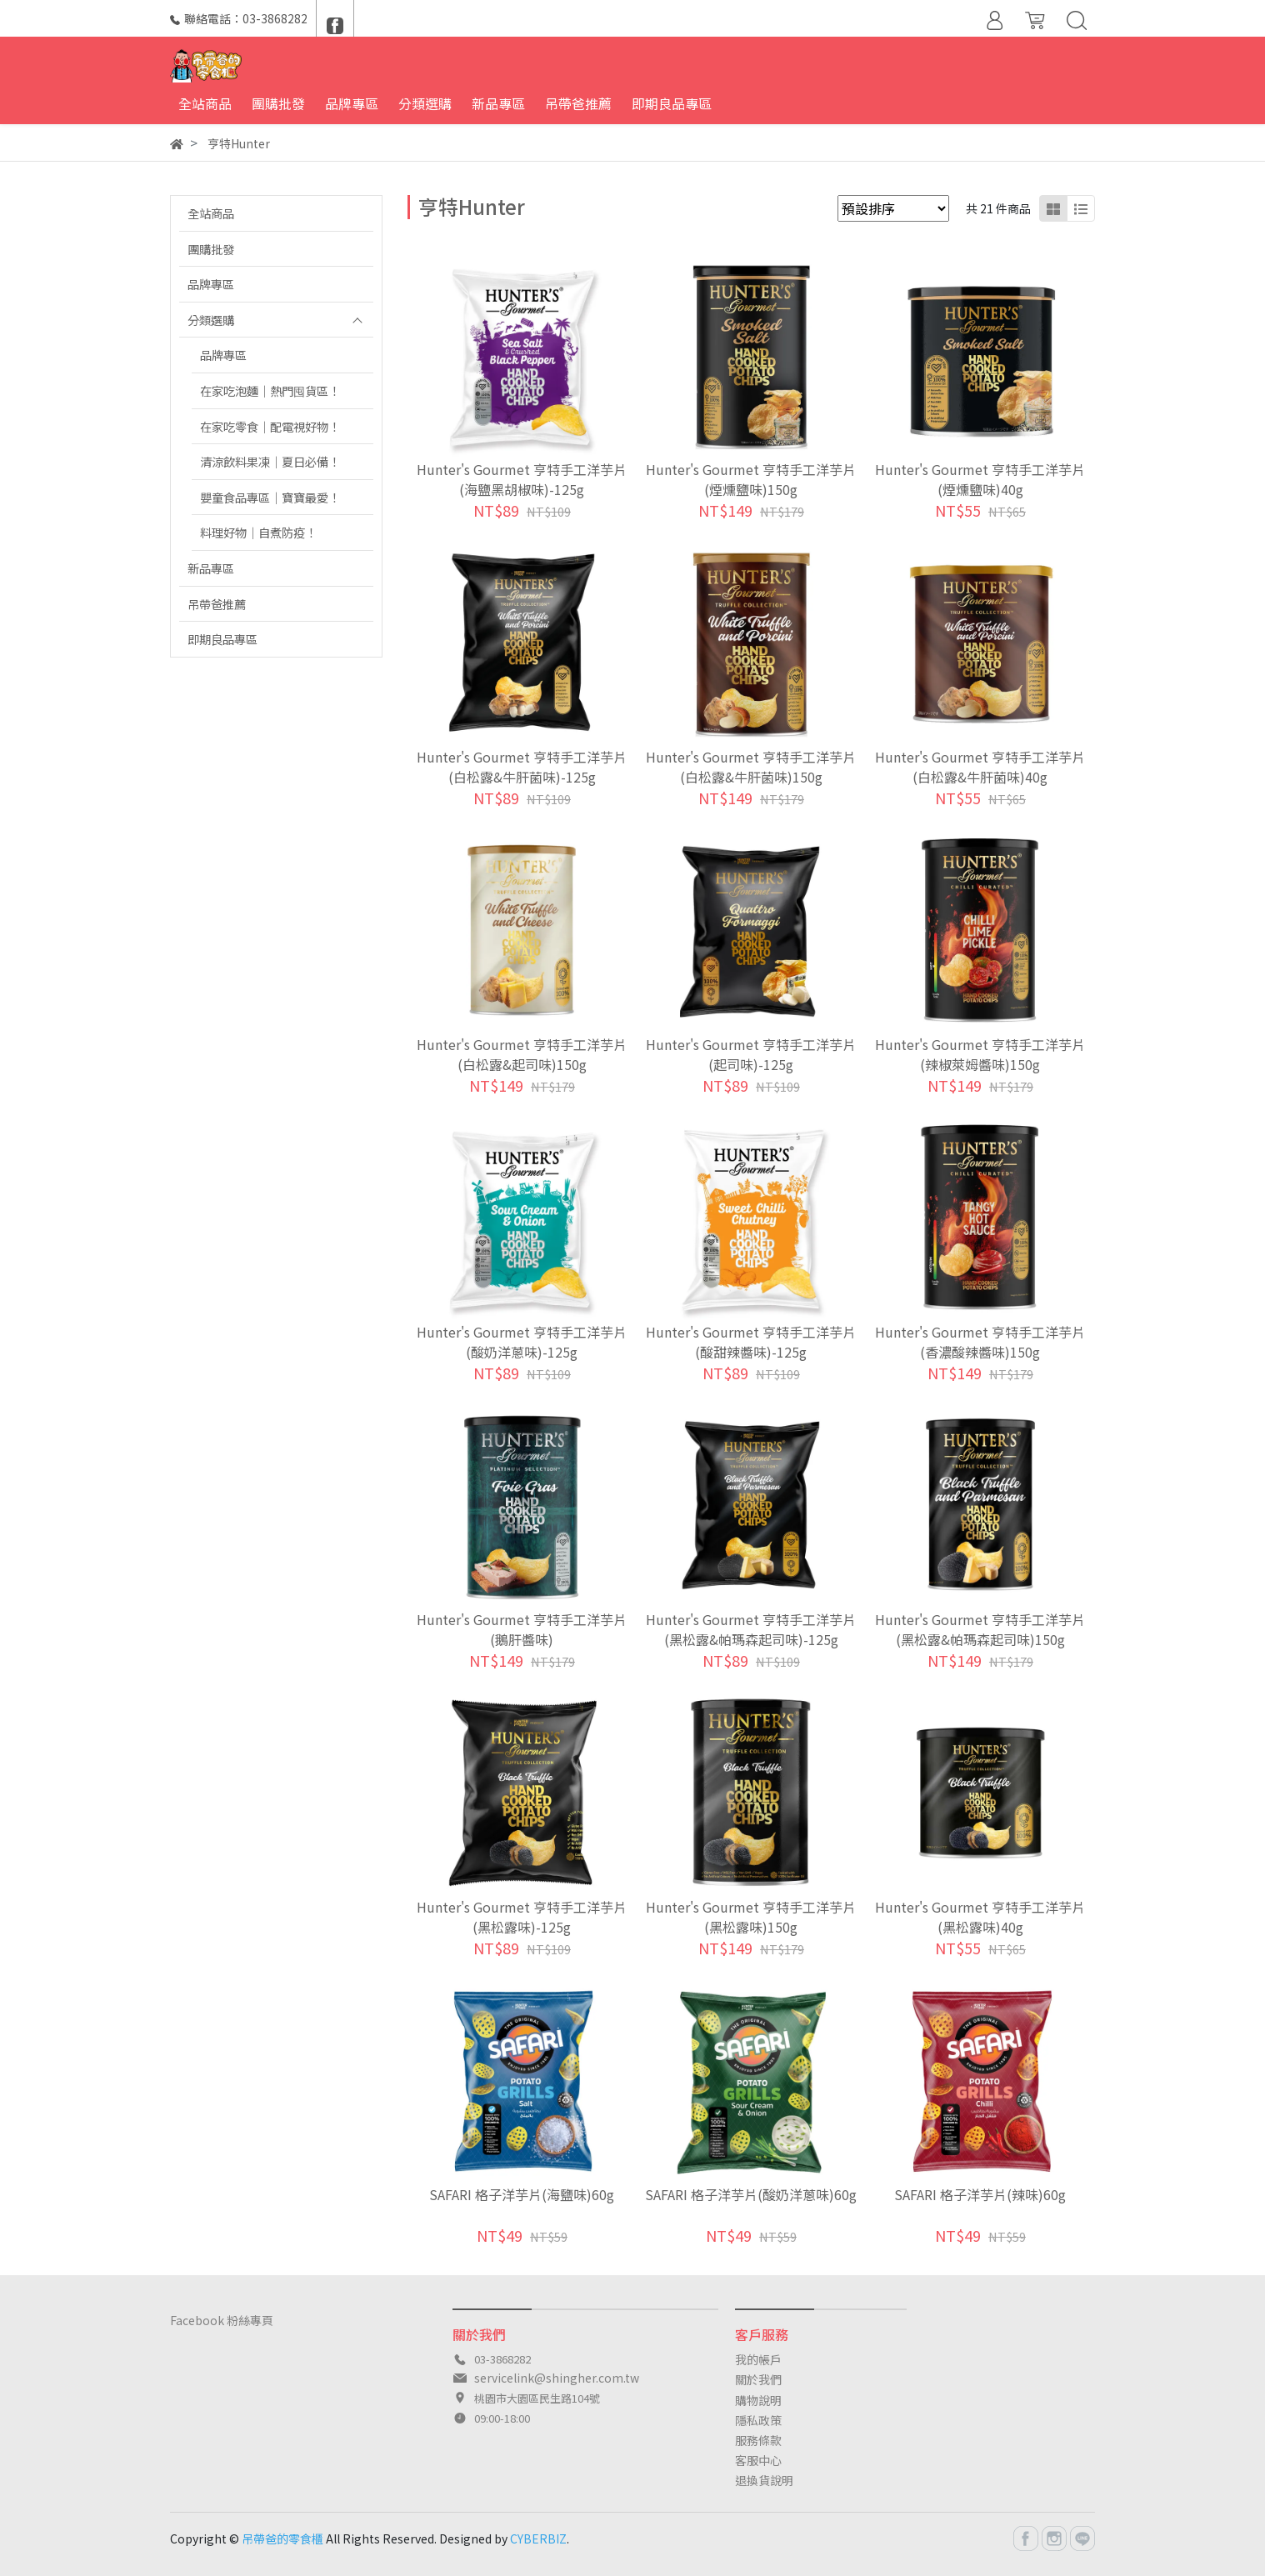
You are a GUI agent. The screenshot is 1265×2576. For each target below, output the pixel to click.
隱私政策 (758, 2420)
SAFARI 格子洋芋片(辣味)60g (980, 2194)
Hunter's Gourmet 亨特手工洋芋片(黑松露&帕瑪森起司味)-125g (751, 1629)
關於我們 (758, 2379)
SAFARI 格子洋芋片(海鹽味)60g (521, 2194)
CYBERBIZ (538, 2538)
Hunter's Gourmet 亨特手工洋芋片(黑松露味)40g (980, 1917)
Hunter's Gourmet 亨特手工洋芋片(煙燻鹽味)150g (751, 479)
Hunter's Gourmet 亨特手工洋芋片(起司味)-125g (751, 1054)
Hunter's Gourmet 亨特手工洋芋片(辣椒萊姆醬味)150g (980, 1054)
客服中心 (758, 2460)
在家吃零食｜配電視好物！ (270, 426)
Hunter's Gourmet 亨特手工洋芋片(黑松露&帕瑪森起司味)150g (980, 1629)
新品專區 (211, 568)
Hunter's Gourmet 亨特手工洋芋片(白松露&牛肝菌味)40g (980, 767)
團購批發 (211, 249)
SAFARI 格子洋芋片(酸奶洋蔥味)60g (751, 2194)
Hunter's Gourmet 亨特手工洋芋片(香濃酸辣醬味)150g (980, 1342)
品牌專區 (211, 284)
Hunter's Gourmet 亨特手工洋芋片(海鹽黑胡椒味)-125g (522, 479)
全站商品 (211, 213)
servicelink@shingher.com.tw (556, 2377)
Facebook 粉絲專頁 (221, 2320)
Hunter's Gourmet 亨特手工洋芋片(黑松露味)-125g (522, 1917)
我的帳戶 (758, 2359)
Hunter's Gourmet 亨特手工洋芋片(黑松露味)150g (751, 1917)
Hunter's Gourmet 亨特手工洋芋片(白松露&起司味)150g (522, 1054)
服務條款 (758, 2440)
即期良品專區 (223, 639)
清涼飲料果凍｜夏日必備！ (270, 461)
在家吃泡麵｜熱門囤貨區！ (270, 390)
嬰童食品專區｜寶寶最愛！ (270, 497)
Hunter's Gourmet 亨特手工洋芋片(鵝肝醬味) (522, 1629)
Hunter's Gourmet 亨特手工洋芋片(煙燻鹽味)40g (980, 479)
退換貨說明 (764, 2480)
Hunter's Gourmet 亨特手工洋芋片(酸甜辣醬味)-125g (751, 1342)
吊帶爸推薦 (217, 604)
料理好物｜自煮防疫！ (258, 532)
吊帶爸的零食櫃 (282, 2538)
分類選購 (211, 319)
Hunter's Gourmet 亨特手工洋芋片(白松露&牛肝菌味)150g (751, 767)
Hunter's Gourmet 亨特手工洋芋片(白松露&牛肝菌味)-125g (522, 767)
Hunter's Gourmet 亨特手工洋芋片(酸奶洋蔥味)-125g (522, 1342)
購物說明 (758, 2400)
